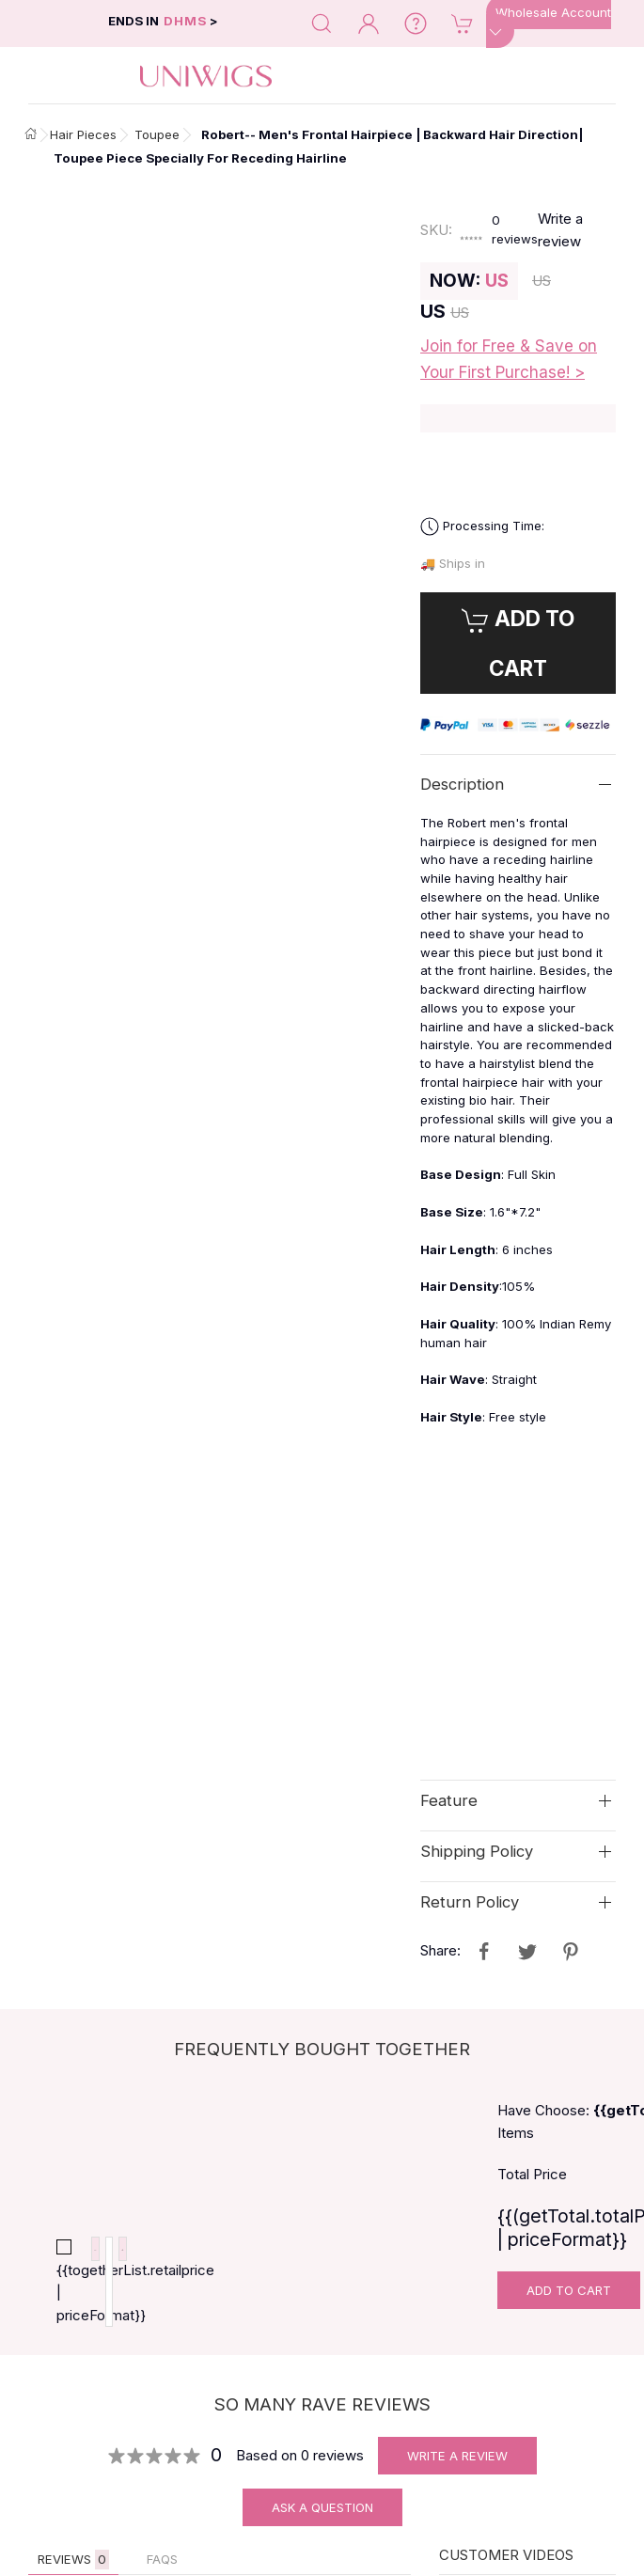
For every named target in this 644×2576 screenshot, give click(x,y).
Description (462, 784)
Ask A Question (322, 2521)
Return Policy (469, 1902)
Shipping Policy (476, 1851)
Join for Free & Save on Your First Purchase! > (508, 359)
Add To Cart (568, 2290)
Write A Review (457, 2469)
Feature (449, 1800)
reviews (514, 229)
